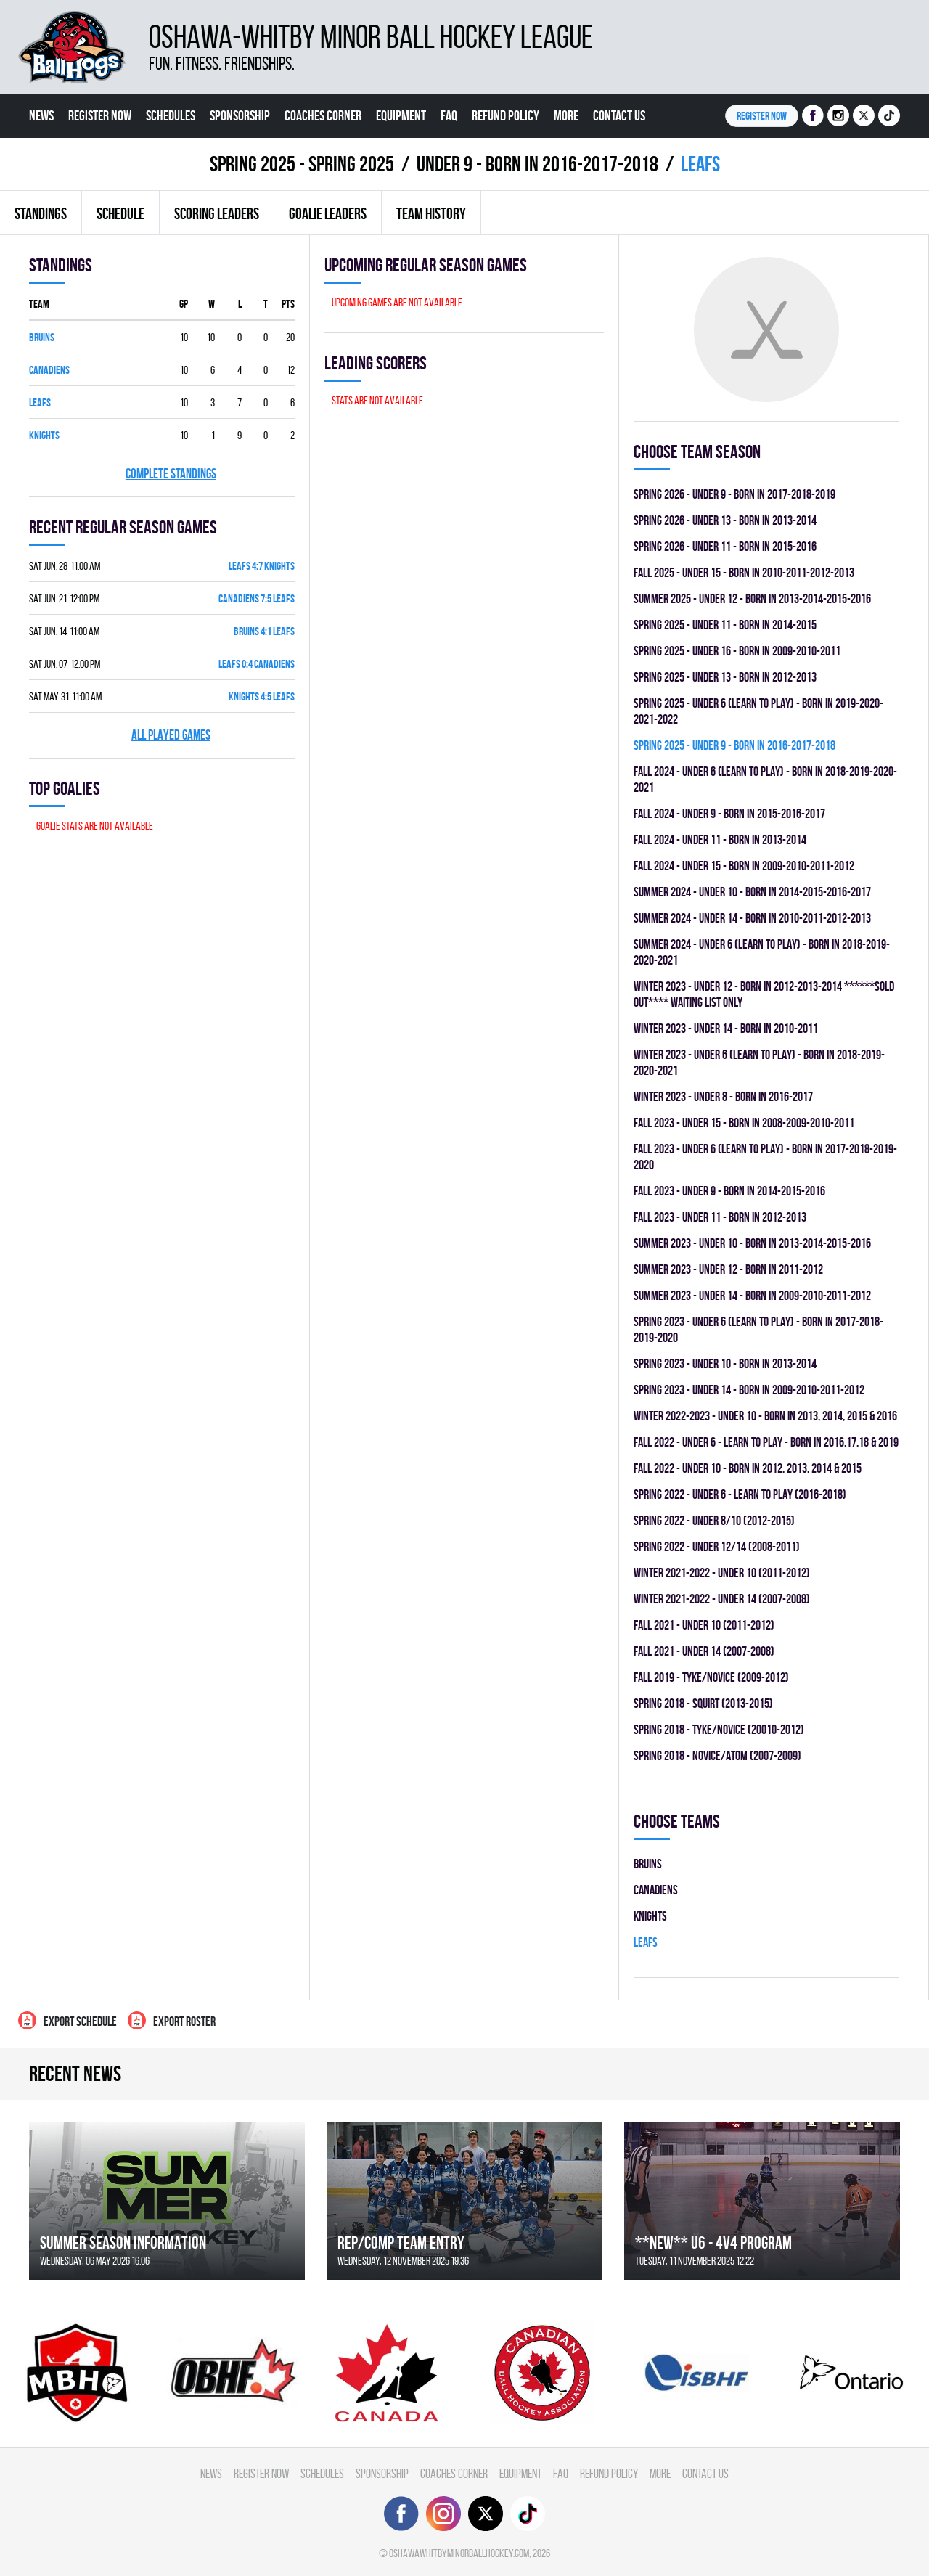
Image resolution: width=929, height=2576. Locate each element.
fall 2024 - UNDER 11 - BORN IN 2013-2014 (720, 839)
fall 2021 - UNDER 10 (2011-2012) (704, 1625)
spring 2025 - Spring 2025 (302, 164)
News (41, 115)
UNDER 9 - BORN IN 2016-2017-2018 (537, 164)
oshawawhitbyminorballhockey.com (459, 2553)
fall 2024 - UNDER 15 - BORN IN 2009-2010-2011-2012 (744, 865)
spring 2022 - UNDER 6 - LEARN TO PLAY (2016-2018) (740, 1494)
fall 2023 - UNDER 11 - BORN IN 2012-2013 (720, 1217)
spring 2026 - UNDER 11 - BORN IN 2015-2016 (725, 546)
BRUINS (41, 337)
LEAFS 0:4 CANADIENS (256, 664)
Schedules (170, 115)
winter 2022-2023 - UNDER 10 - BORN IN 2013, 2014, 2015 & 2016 (765, 1416)
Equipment (401, 115)
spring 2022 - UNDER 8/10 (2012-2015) (714, 1520)
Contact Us (619, 115)
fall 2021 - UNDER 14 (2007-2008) (704, 1651)
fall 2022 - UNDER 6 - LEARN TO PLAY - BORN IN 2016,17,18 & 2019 (766, 1442)
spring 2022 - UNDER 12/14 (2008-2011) (717, 1546)
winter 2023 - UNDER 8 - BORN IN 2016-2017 (723, 1096)
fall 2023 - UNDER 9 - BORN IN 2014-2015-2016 (729, 1191)
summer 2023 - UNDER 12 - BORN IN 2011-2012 (728, 1269)
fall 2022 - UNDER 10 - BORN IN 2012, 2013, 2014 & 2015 (748, 1468)
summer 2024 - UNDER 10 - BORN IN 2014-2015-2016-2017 (752, 892)
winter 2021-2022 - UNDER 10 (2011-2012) (722, 1572)
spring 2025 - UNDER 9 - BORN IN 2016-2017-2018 (734, 745)
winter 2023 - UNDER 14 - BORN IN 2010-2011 (726, 1028)
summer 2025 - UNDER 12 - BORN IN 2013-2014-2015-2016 (752, 598)
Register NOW (762, 116)
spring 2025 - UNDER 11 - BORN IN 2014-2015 (725, 624)
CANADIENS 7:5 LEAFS (256, 598)
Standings (41, 213)
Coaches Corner (323, 115)
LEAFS (40, 402)
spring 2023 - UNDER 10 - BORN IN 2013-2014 (725, 1363)
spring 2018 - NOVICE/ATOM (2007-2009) (717, 1755)
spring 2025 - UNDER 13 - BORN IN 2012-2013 (725, 677)
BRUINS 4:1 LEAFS (264, 631)
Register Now (99, 115)
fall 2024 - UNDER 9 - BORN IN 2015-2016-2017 (729, 813)
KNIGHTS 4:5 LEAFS (262, 696)
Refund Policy (505, 115)
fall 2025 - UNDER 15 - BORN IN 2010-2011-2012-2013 (744, 572)
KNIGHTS (44, 435)
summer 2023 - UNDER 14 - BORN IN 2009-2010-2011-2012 (752, 1295)
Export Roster (172, 2020)
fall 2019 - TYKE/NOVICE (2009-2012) (711, 1677)
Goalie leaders (328, 213)
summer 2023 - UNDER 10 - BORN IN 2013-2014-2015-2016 (752, 1243)
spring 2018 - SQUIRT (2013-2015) (703, 1703)
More (566, 115)
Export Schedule (67, 2020)
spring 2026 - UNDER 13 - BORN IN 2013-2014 (725, 520)
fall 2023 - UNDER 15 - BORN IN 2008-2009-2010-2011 (744, 1122)
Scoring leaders (216, 213)
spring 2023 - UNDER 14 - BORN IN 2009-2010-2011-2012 (749, 1390)
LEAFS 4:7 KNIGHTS (262, 566)
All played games (170, 735)
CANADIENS (49, 370)
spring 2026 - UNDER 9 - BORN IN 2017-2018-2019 (734, 494)
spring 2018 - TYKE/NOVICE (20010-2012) (719, 1729)
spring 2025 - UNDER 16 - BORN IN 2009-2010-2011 (737, 651)
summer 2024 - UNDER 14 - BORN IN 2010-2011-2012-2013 (752, 918)
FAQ (449, 115)
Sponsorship (240, 115)
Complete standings (171, 473)
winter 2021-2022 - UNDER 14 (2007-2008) (722, 1599)
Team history (431, 213)
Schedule (120, 213)
